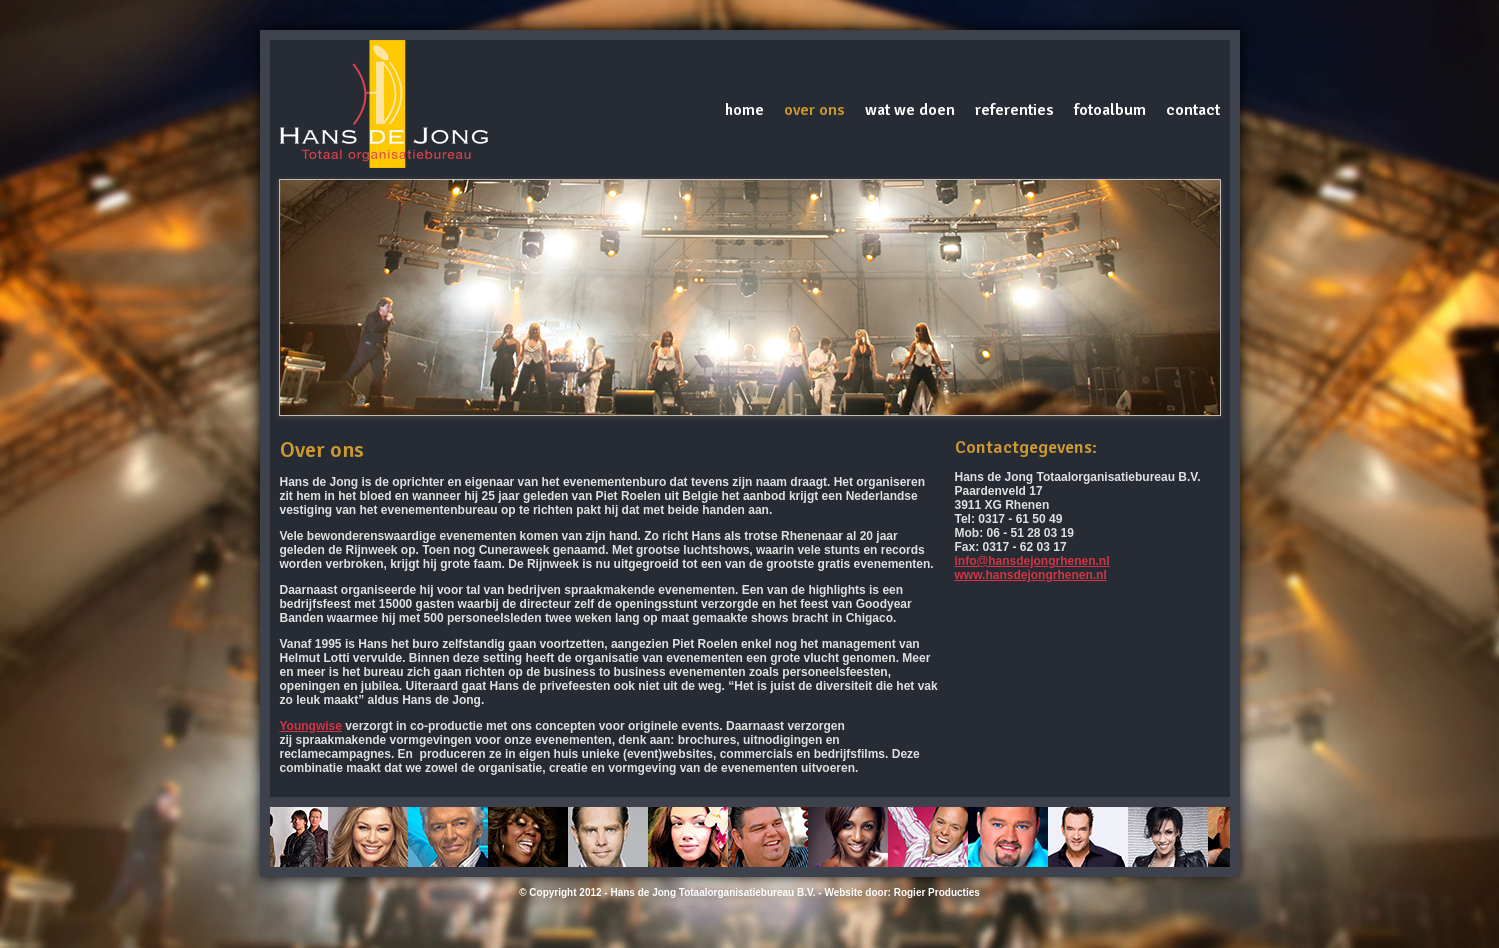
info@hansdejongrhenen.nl (1032, 561)
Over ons (814, 110)
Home (744, 110)
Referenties (1014, 110)
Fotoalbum (1110, 110)
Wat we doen (910, 110)
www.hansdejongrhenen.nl (1031, 575)
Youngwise (311, 726)
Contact (1193, 110)
